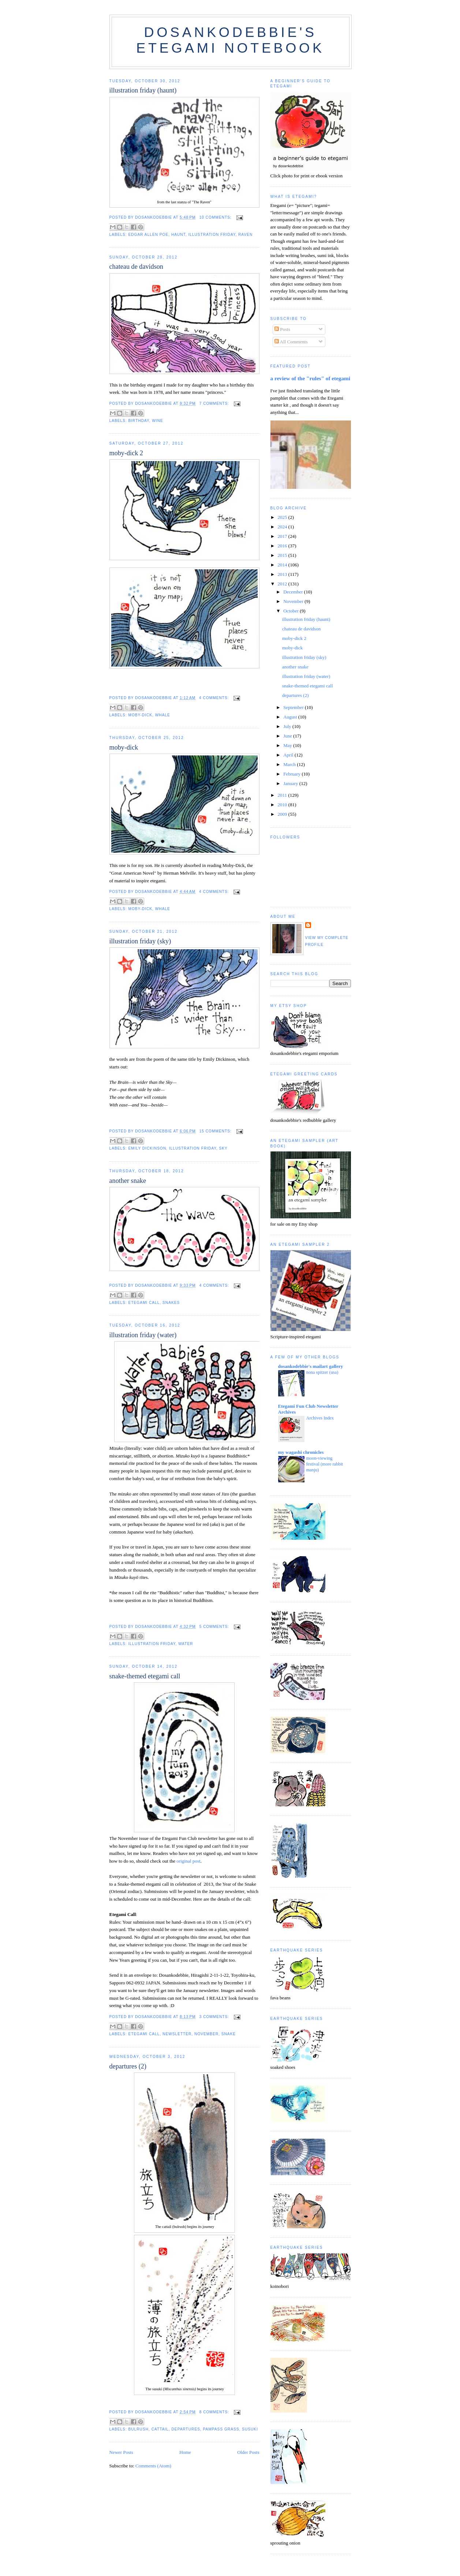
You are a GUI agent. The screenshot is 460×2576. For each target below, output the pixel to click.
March (290, 764)
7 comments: (215, 403)
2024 (283, 526)
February (292, 774)
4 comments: (214, 698)
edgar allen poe (148, 235)
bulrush (138, 2429)
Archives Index (320, 1418)
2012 (283, 584)
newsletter (176, 2034)
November (293, 601)
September (294, 707)
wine (157, 421)
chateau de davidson (136, 266)
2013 (283, 574)
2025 (283, 517)
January (291, 783)
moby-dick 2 (126, 453)
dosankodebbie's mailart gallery (310, 1366)
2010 (283, 804)
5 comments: (215, 1627)
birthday (138, 421)
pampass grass (221, 2429)
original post (188, 1861)
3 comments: (215, 2017)
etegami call (144, 1303)
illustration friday (211, 235)
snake (228, 2034)
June (288, 736)
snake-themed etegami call (144, 1676)
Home (185, 2452)
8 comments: (215, 2412)
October (291, 611)
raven (245, 235)
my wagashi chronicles (301, 1452)
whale (162, 715)
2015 (283, 555)
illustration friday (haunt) (143, 90)
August (290, 717)
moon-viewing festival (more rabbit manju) (324, 1464)
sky (223, 1148)
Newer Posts (121, 2452)
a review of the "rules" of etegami (310, 378)
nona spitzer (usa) (322, 1372)
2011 (283, 795)
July (287, 726)
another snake (127, 1180)
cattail (160, 2429)
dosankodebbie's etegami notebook (230, 40)
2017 (283, 536)
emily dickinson (147, 1148)
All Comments (291, 341)
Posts (282, 329)
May (288, 745)
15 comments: (216, 1131)
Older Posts (248, 2452)
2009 (283, 814)
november (206, 2034)
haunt (178, 235)
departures (186, 2429)
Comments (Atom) (153, 2465)
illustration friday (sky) (140, 941)
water (185, 1644)
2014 (283, 564)
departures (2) (128, 2066)
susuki (250, 2429)
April (289, 755)
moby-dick (140, 715)
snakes (171, 1303)
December (293, 592)
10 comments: (216, 217)
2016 (283, 545)
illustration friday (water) (143, 1335)
